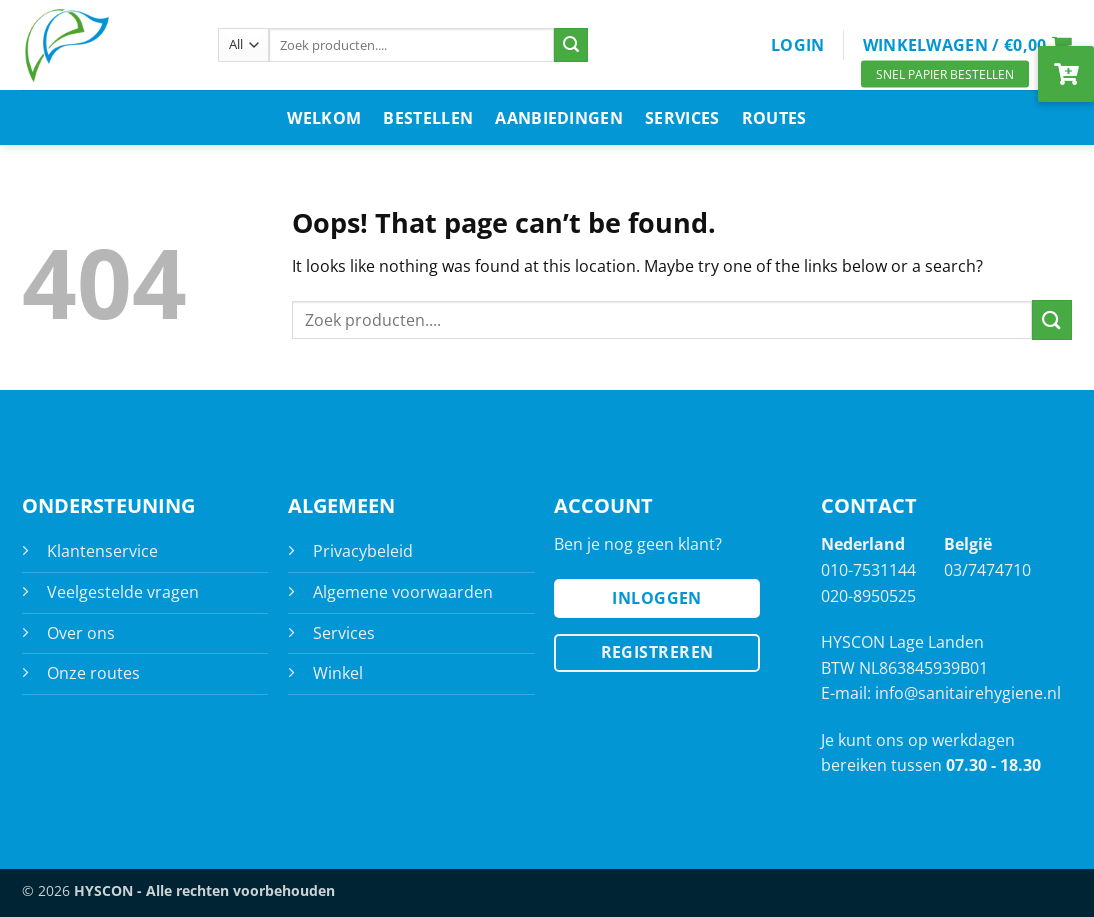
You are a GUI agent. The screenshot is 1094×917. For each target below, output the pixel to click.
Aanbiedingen (559, 118)
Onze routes (93, 673)
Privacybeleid (363, 551)
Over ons (81, 633)
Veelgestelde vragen (123, 592)
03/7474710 (987, 570)
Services (682, 118)
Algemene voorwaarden (403, 592)
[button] (798, 45)
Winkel (338, 673)
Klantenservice (102, 551)
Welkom (324, 118)
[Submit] (571, 45)
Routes (774, 118)
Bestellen (428, 118)
